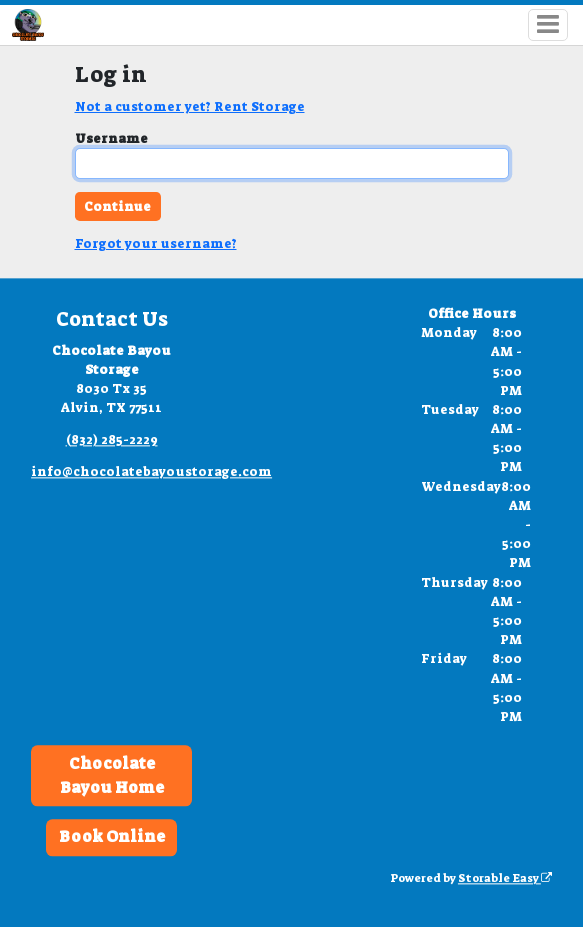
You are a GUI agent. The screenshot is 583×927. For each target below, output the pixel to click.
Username (111, 138)
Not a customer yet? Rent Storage (190, 106)
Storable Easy (505, 879)
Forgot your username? (156, 243)
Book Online (112, 837)
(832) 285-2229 (112, 439)
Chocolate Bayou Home (112, 775)
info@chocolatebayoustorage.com (151, 471)
